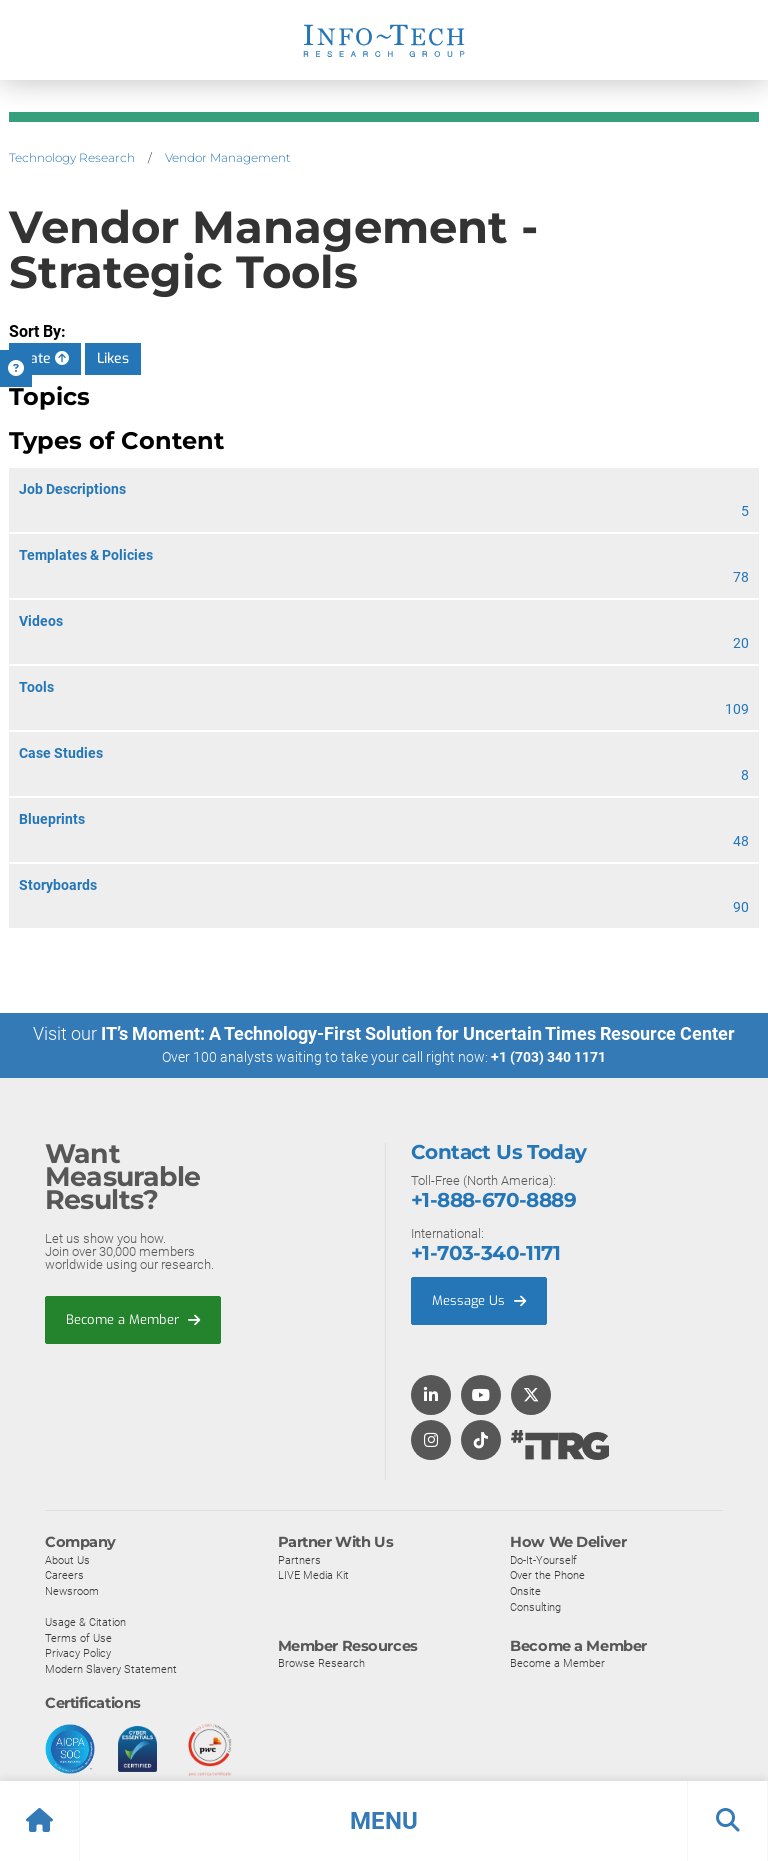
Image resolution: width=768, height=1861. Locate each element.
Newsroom (72, 1591)
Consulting (535, 1606)
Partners (299, 1559)
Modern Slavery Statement (111, 1669)
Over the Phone (547, 1575)
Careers (64, 1575)
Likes (113, 358)
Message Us (479, 1300)
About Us (67, 1559)
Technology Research (72, 157)
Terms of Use (78, 1637)
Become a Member (133, 1318)
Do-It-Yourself (543, 1559)
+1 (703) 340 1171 (548, 1057)
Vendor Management (228, 157)
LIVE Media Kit (313, 1575)
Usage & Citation (85, 1622)
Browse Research (321, 1663)
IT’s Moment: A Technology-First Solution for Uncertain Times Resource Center (418, 1033)
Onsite (525, 1591)
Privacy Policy (78, 1653)
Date (45, 358)
